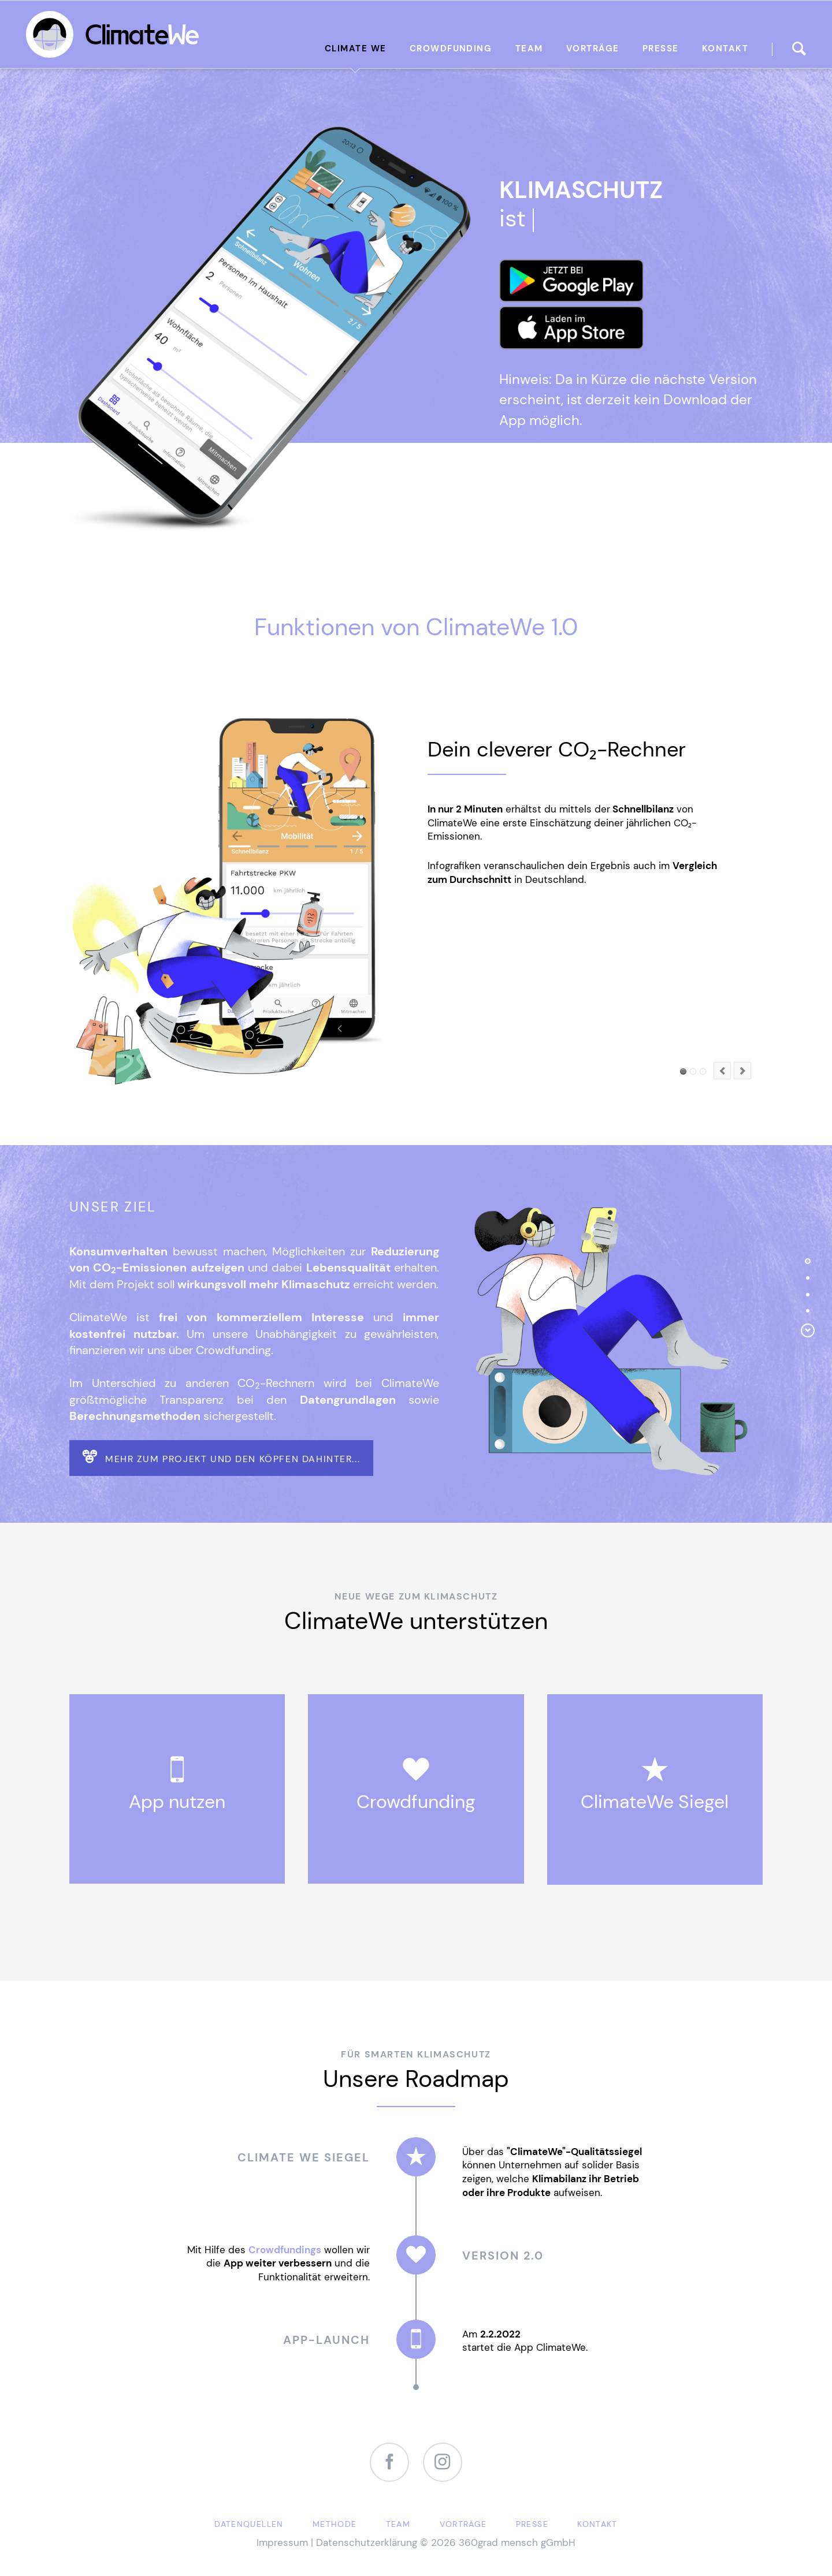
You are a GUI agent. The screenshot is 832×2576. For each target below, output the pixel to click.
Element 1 (683, 1071)
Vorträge (463, 2524)
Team (398, 2524)
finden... (799, 49)
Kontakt (597, 2524)
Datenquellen (248, 2524)
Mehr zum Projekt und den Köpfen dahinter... (231, 1459)
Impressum (282, 2542)
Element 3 (693, 1071)
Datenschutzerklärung (366, 2542)
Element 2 (702, 1071)
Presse (532, 2524)
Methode (335, 2524)
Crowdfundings (284, 2249)
